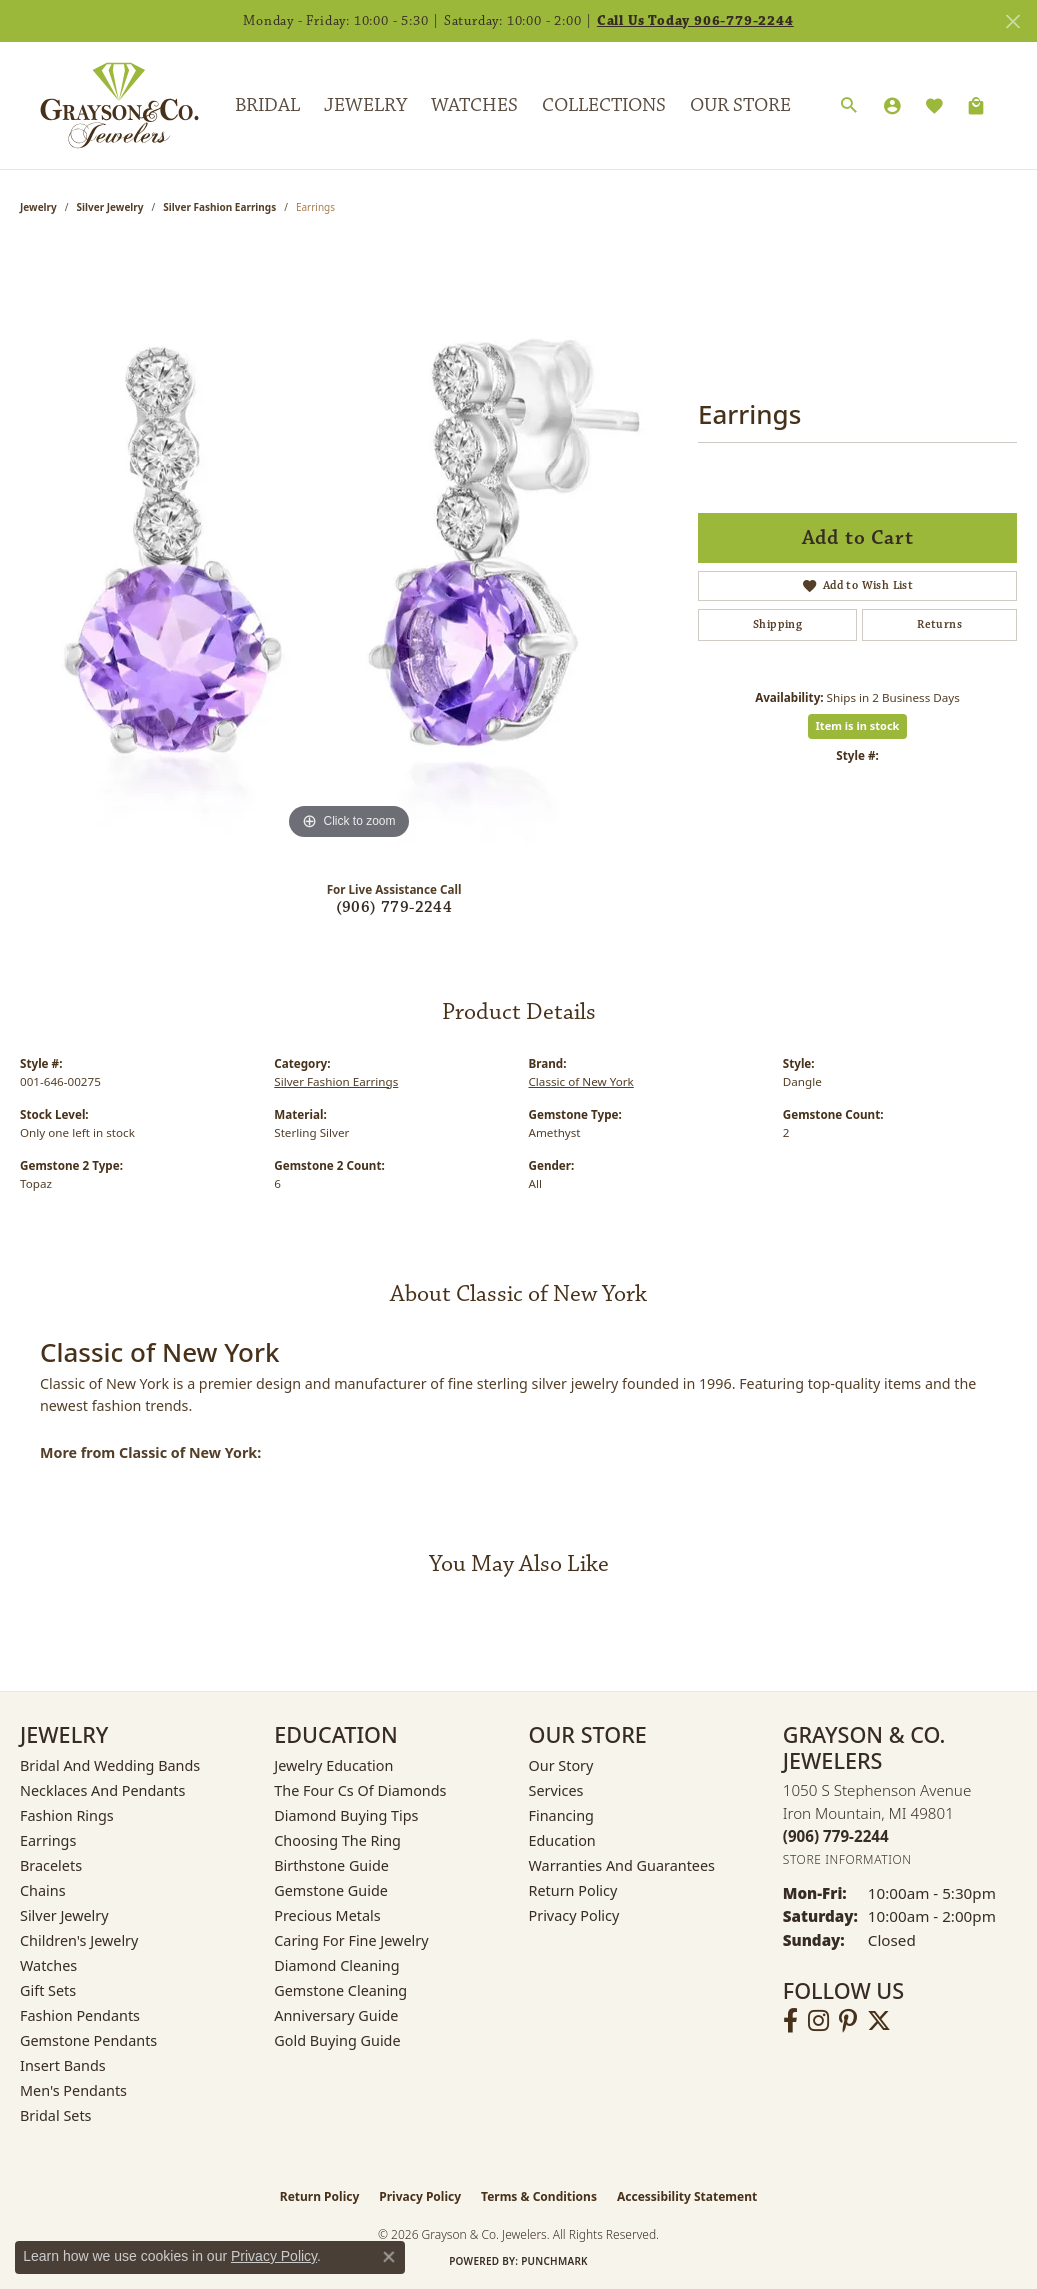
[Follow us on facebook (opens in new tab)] (790, 2021)
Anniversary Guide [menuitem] (336, 2015)
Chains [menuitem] (43, 1890)
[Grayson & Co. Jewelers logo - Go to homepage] (104, 105)
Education (562, 1840)
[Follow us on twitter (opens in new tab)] (879, 2021)
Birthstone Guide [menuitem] (331, 1865)
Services (556, 1790)
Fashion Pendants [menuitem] (80, 2015)
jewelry (38, 207)
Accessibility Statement (687, 2196)
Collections (604, 105)
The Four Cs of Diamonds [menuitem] (360, 1790)
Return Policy (573, 1890)
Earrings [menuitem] (48, 1840)
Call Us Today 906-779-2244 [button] (695, 21)
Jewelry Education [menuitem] (333, 1765)
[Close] (1012, 21)
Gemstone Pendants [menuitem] (88, 2040)
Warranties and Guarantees (622, 1865)
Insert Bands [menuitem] (63, 2065)
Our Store (740, 105)
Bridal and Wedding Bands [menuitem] (110, 1765)
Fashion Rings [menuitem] (67, 1815)
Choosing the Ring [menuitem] (337, 1840)
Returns (939, 624)
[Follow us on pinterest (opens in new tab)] (848, 2021)
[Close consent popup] (389, 2257)
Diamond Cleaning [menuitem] (336, 1965)
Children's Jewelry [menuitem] (79, 1940)
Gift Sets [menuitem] (48, 1990)
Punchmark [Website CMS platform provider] (554, 2261)
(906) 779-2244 (394, 907)
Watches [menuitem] (48, 1965)
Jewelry (365, 105)
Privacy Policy (574, 1915)
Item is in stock (858, 725)
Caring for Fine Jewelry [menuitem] (351, 1940)
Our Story (561, 1765)
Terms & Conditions (539, 2196)
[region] (349, 545)
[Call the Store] (836, 1836)
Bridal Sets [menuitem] (56, 2115)
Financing (561, 1815)
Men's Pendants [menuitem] (73, 2090)
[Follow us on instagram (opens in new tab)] (818, 2021)
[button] (849, 106)
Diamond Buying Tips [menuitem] (346, 1815)
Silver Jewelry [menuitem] (64, 1915)
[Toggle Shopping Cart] (976, 106)
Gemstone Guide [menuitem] (331, 1890)
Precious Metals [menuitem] (327, 1915)
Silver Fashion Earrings (219, 207)
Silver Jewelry (110, 207)
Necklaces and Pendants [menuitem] (102, 1790)
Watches (474, 105)
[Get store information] (847, 1859)
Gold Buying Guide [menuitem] (337, 2040)
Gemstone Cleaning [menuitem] (340, 1990)
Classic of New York (581, 1081)
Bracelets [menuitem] (51, 1865)
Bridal (267, 105)
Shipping (777, 624)
